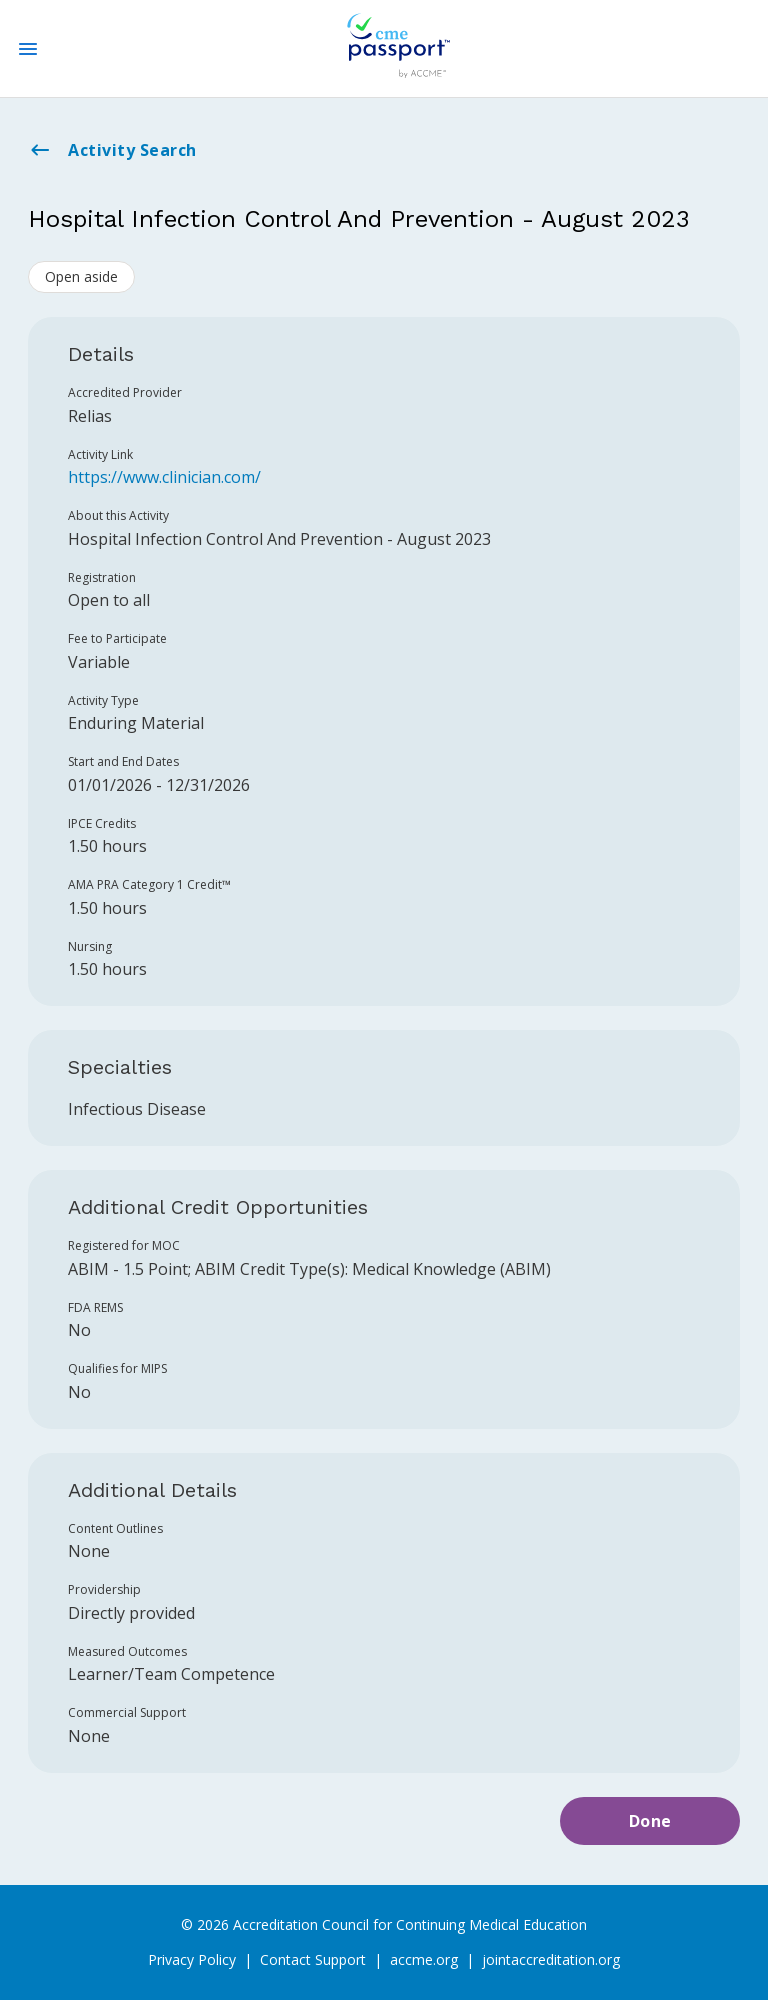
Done (650, 1821)
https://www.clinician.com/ (164, 477)
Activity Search (112, 150)
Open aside (81, 276)
